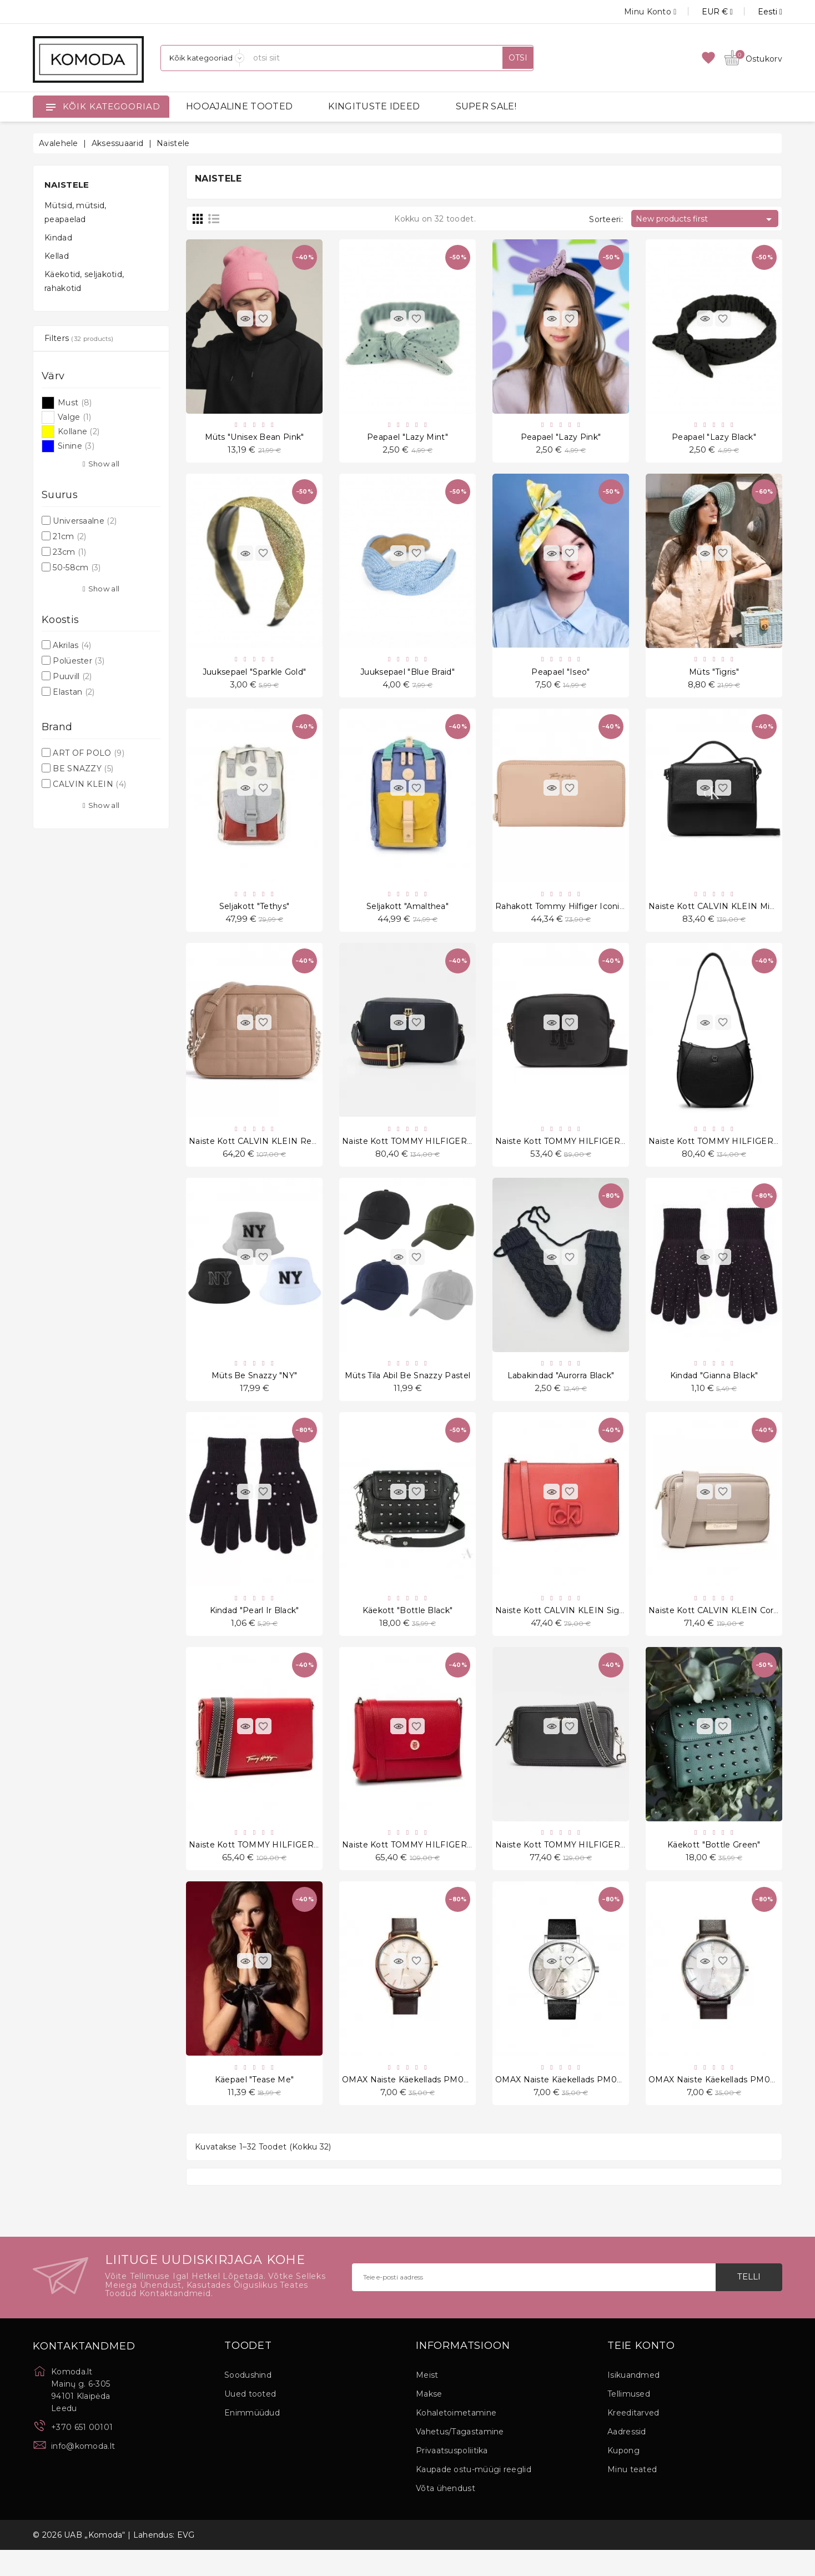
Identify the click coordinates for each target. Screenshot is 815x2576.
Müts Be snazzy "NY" (255, 1390)
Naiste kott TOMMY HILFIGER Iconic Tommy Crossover (302, 1866)
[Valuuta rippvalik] (705, 11)
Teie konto (641, 2372)
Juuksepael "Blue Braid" (407, 676)
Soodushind (247, 2401)
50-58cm (76, 568)
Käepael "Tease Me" (254, 2104)
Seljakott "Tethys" (254, 914)
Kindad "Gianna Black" (714, 1390)
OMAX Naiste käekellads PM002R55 (415, 2104)
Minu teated (632, 2495)
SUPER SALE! (486, 106)
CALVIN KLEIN (89, 784)
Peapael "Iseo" (560, 676)
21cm (69, 536)
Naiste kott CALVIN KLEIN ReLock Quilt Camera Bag (297, 1152)
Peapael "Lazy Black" (714, 439)
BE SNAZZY (83, 769)
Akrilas (72, 645)
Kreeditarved (633, 2439)
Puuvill (72, 676)
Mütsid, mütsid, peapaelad (75, 212)
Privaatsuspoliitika (452, 2477)
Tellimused (628, 2420)
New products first (706, 219)
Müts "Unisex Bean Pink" (254, 439)
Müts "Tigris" (714, 676)
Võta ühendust (445, 2514)
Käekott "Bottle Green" (714, 1866)
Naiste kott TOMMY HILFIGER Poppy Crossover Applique (611, 1152)
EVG (186, 2561)
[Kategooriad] (202, 58)
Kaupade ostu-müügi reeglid (473, 2495)
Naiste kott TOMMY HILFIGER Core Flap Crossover (446, 1866)
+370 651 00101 (82, 2453)
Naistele (66, 184)
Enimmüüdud (252, 2439)
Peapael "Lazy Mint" (407, 439)
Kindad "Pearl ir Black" (254, 1628)
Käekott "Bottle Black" (408, 1628)
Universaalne (85, 521)
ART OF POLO (88, 753)
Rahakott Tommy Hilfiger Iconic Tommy (576, 914)
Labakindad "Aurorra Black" (561, 1390)
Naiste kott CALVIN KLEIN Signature (570, 1628)
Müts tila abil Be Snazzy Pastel (407, 1390)
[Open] (50, 106)
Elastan (73, 692)
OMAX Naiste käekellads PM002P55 (721, 2104)
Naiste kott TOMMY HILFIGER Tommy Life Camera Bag (456, 1152)
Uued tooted (250, 2420)
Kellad (56, 256)
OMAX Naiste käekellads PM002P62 (568, 2104)
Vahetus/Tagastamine (460, 2458)
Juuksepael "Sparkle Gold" (254, 676)
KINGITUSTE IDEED (374, 106)
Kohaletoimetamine (456, 2439)
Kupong (623, 2477)
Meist (427, 2401)
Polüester (78, 661)
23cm (69, 552)
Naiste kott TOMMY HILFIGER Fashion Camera (591, 1866)
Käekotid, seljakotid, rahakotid (84, 281)
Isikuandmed (633, 2401)
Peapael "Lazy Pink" (561, 439)
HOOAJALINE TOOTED (239, 106)
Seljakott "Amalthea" (407, 914)
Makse (429, 2420)
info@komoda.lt (83, 2472)
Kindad (58, 238)
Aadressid (626, 2458)
